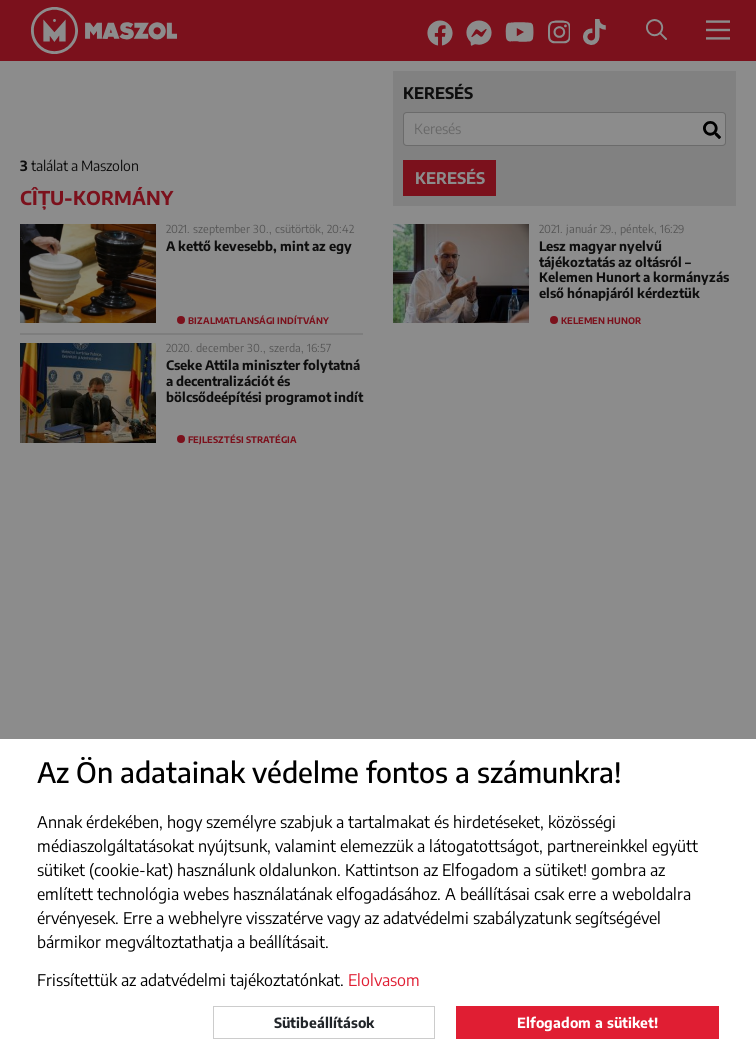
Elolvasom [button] (384, 980)
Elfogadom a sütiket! (587, 1022)
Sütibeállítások (324, 1022)
